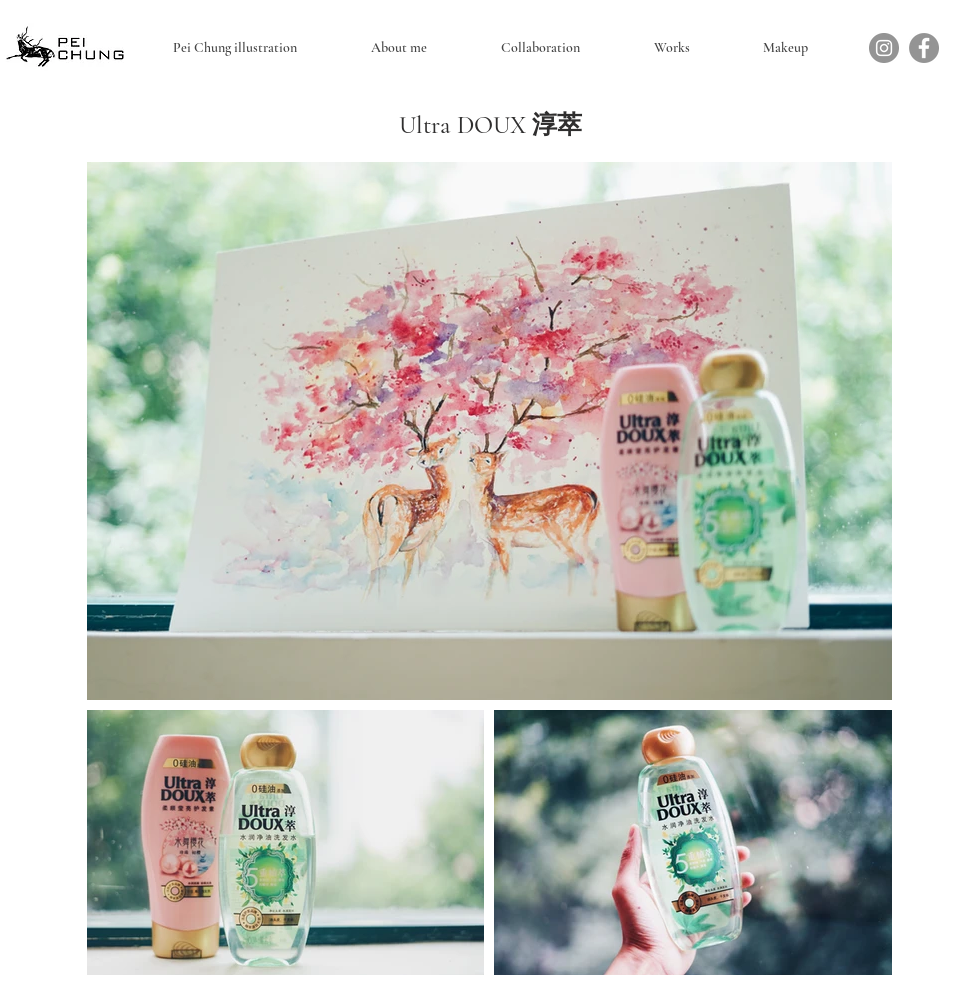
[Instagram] (884, 48)
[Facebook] (924, 48)
